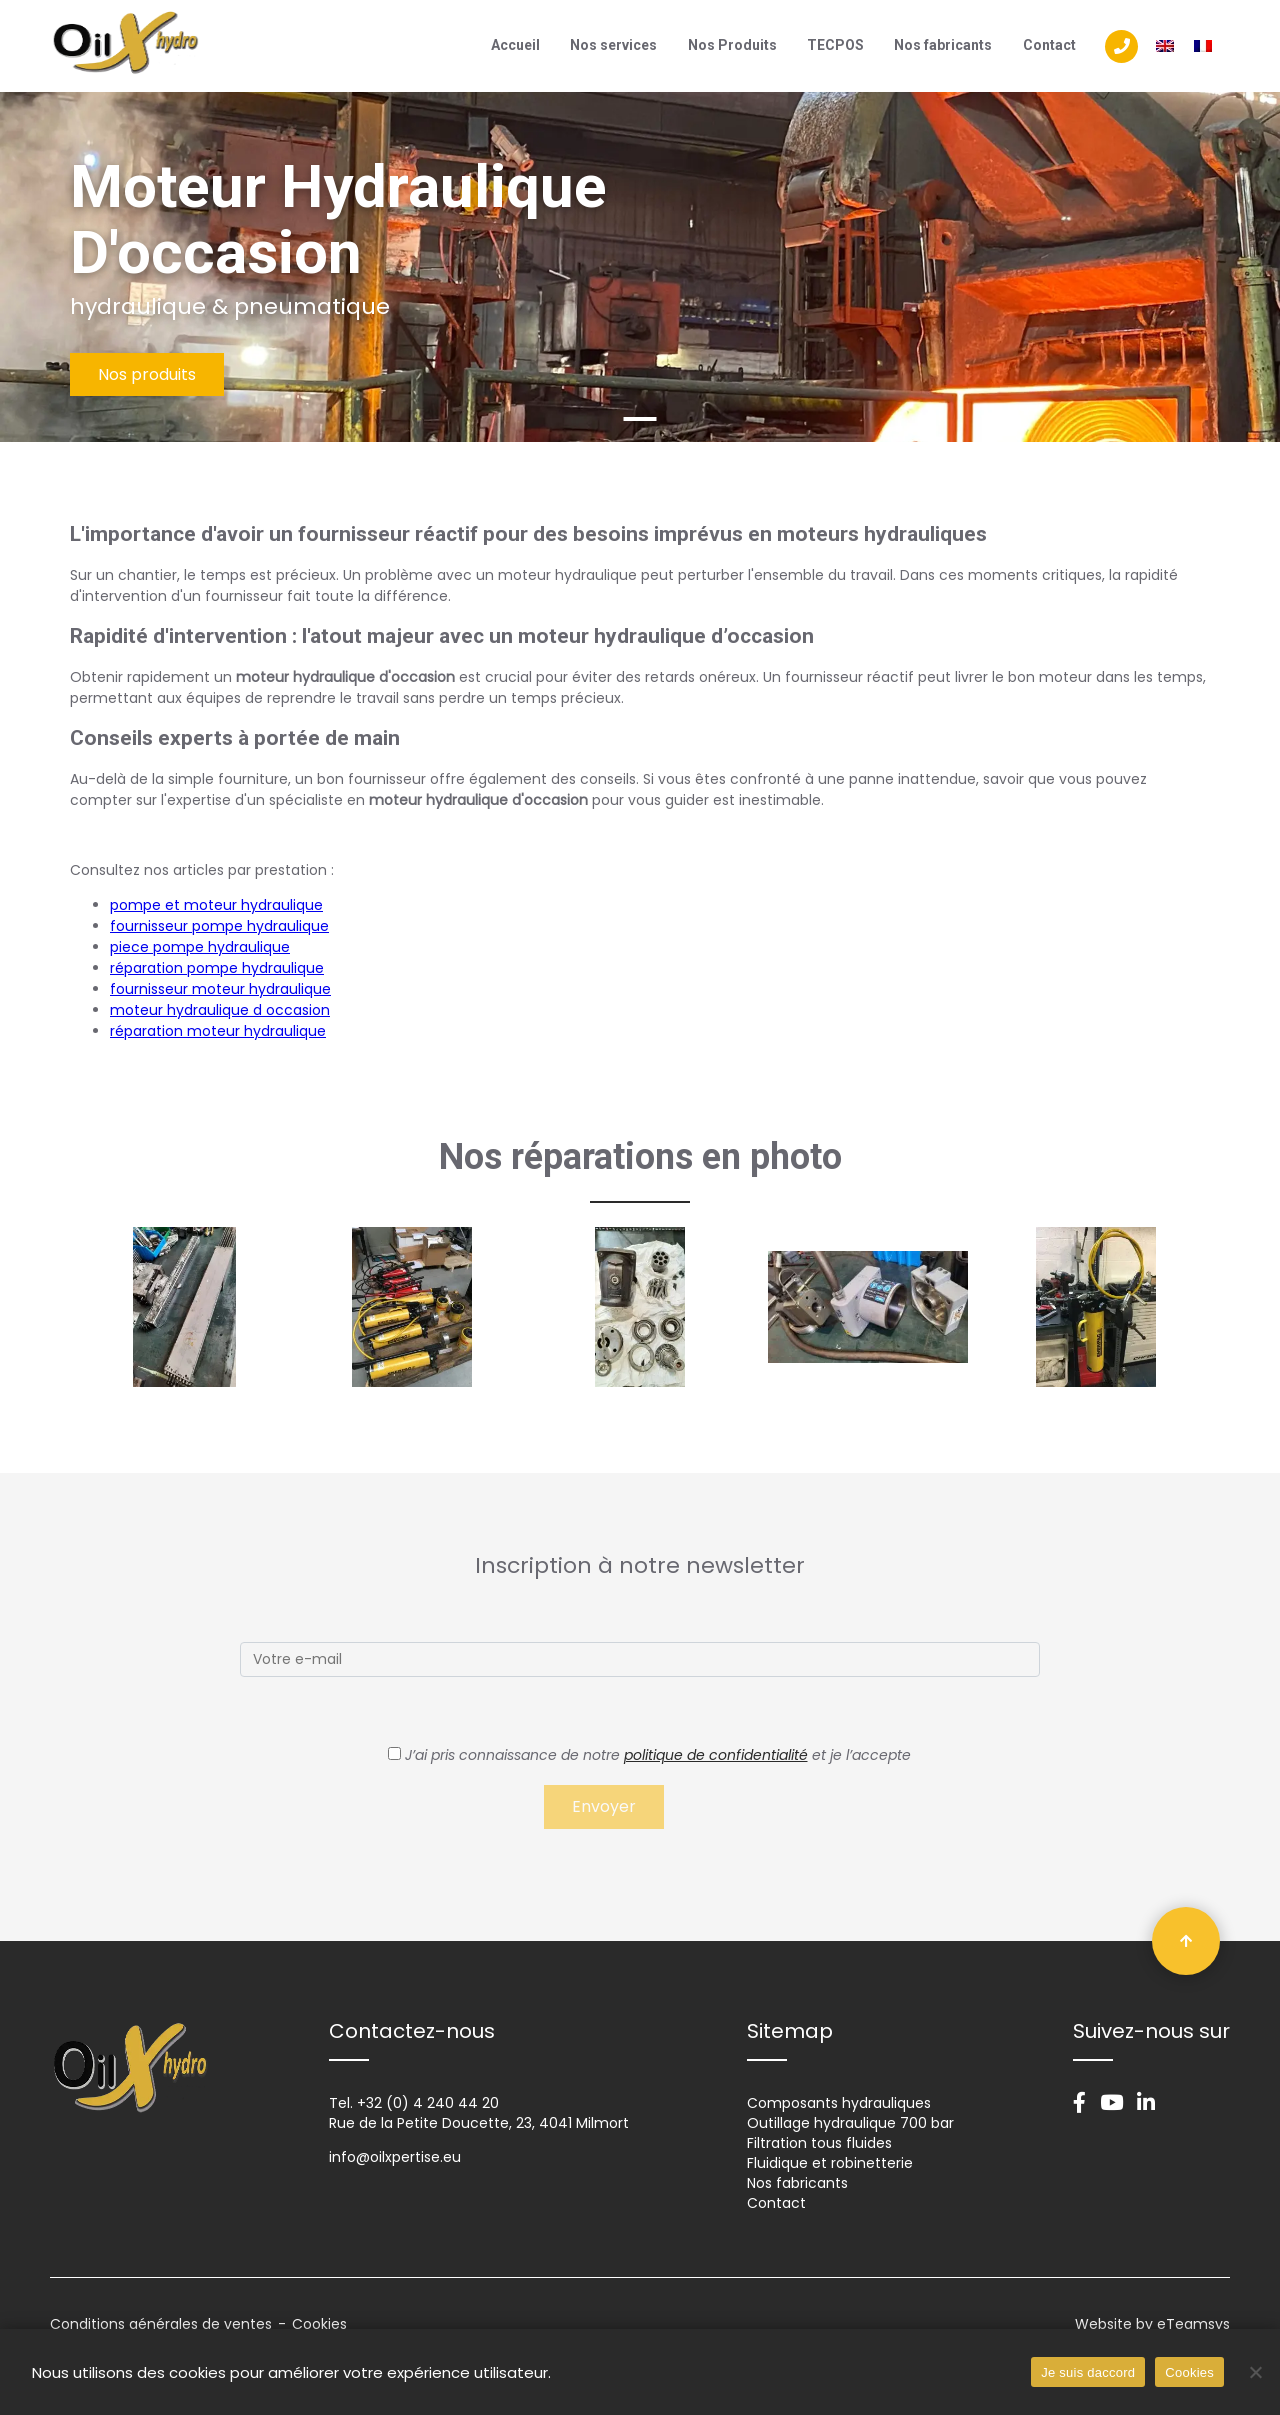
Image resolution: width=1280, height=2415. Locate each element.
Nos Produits (732, 45)
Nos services (613, 45)
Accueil (515, 45)
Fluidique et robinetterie (830, 2163)
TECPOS (835, 45)
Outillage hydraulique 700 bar (850, 2123)
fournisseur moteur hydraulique (220, 989)
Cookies (319, 2324)
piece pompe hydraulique (200, 947)
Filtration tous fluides (819, 2143)
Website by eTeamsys (1152, 2324)
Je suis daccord (1088, 2372)
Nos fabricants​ (943, 45)
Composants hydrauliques (839, 2103)
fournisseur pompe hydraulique (219, 926)
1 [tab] (640, 419)
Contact (1049, 45)
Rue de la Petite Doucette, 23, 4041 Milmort (479, 2123)
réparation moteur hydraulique (218, 1031)
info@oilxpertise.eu (395, 2157)
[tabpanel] (640, 267)
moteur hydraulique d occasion (220, 1010)
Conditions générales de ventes (161, 2324)
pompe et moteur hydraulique (216, 905)
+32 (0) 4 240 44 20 (428, 2103)
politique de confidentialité (716, 1755)
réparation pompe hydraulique (217, 968)
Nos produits (147, 374)
